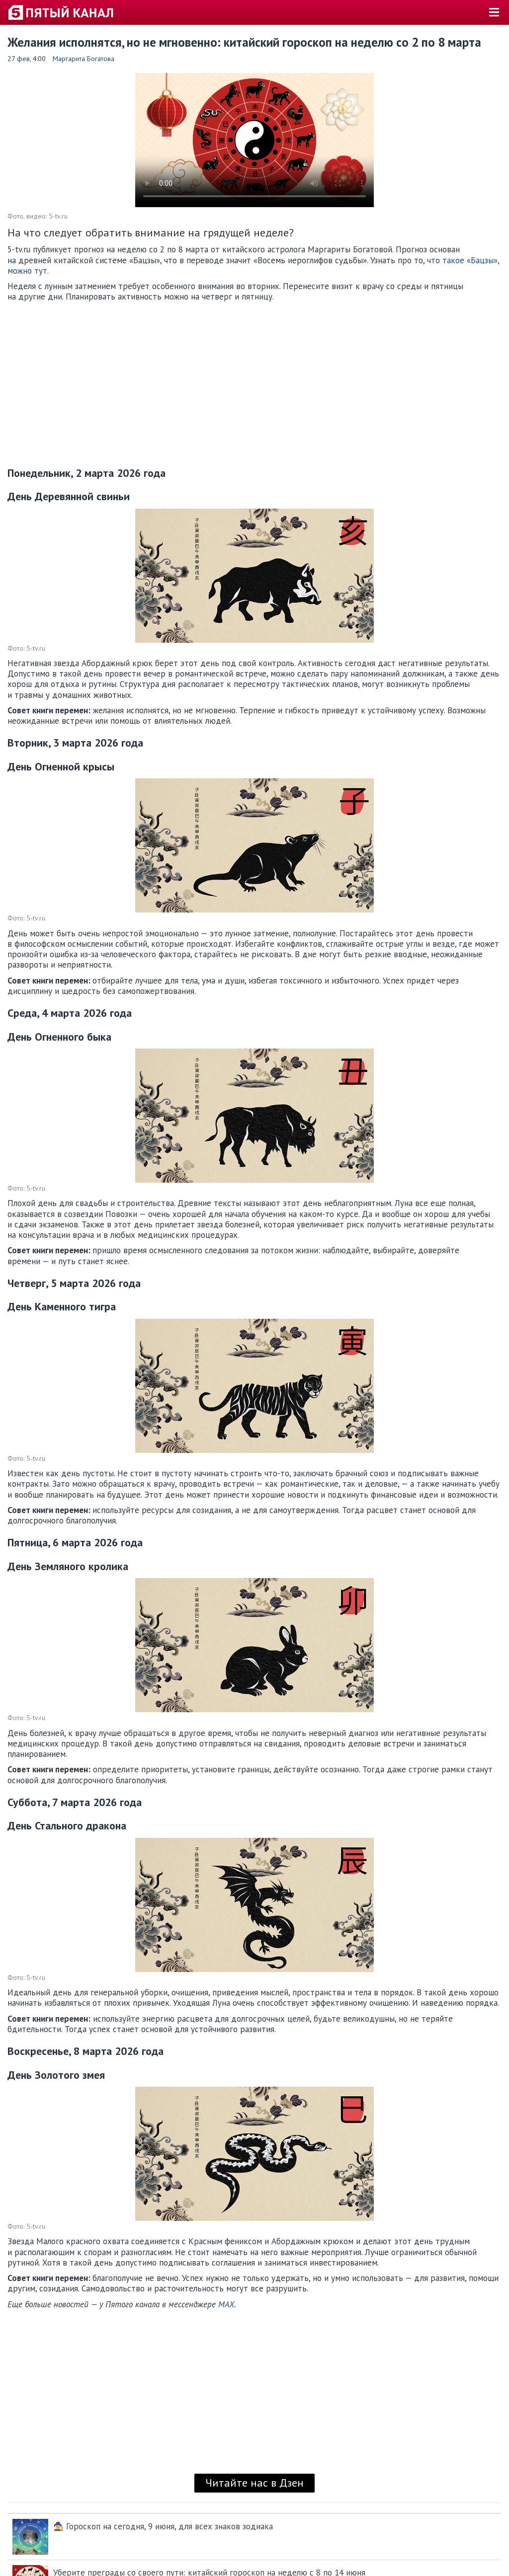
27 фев (18, 58)
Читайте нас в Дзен (254, 2483)
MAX (226, 2304)
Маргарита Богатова (83, 58)
